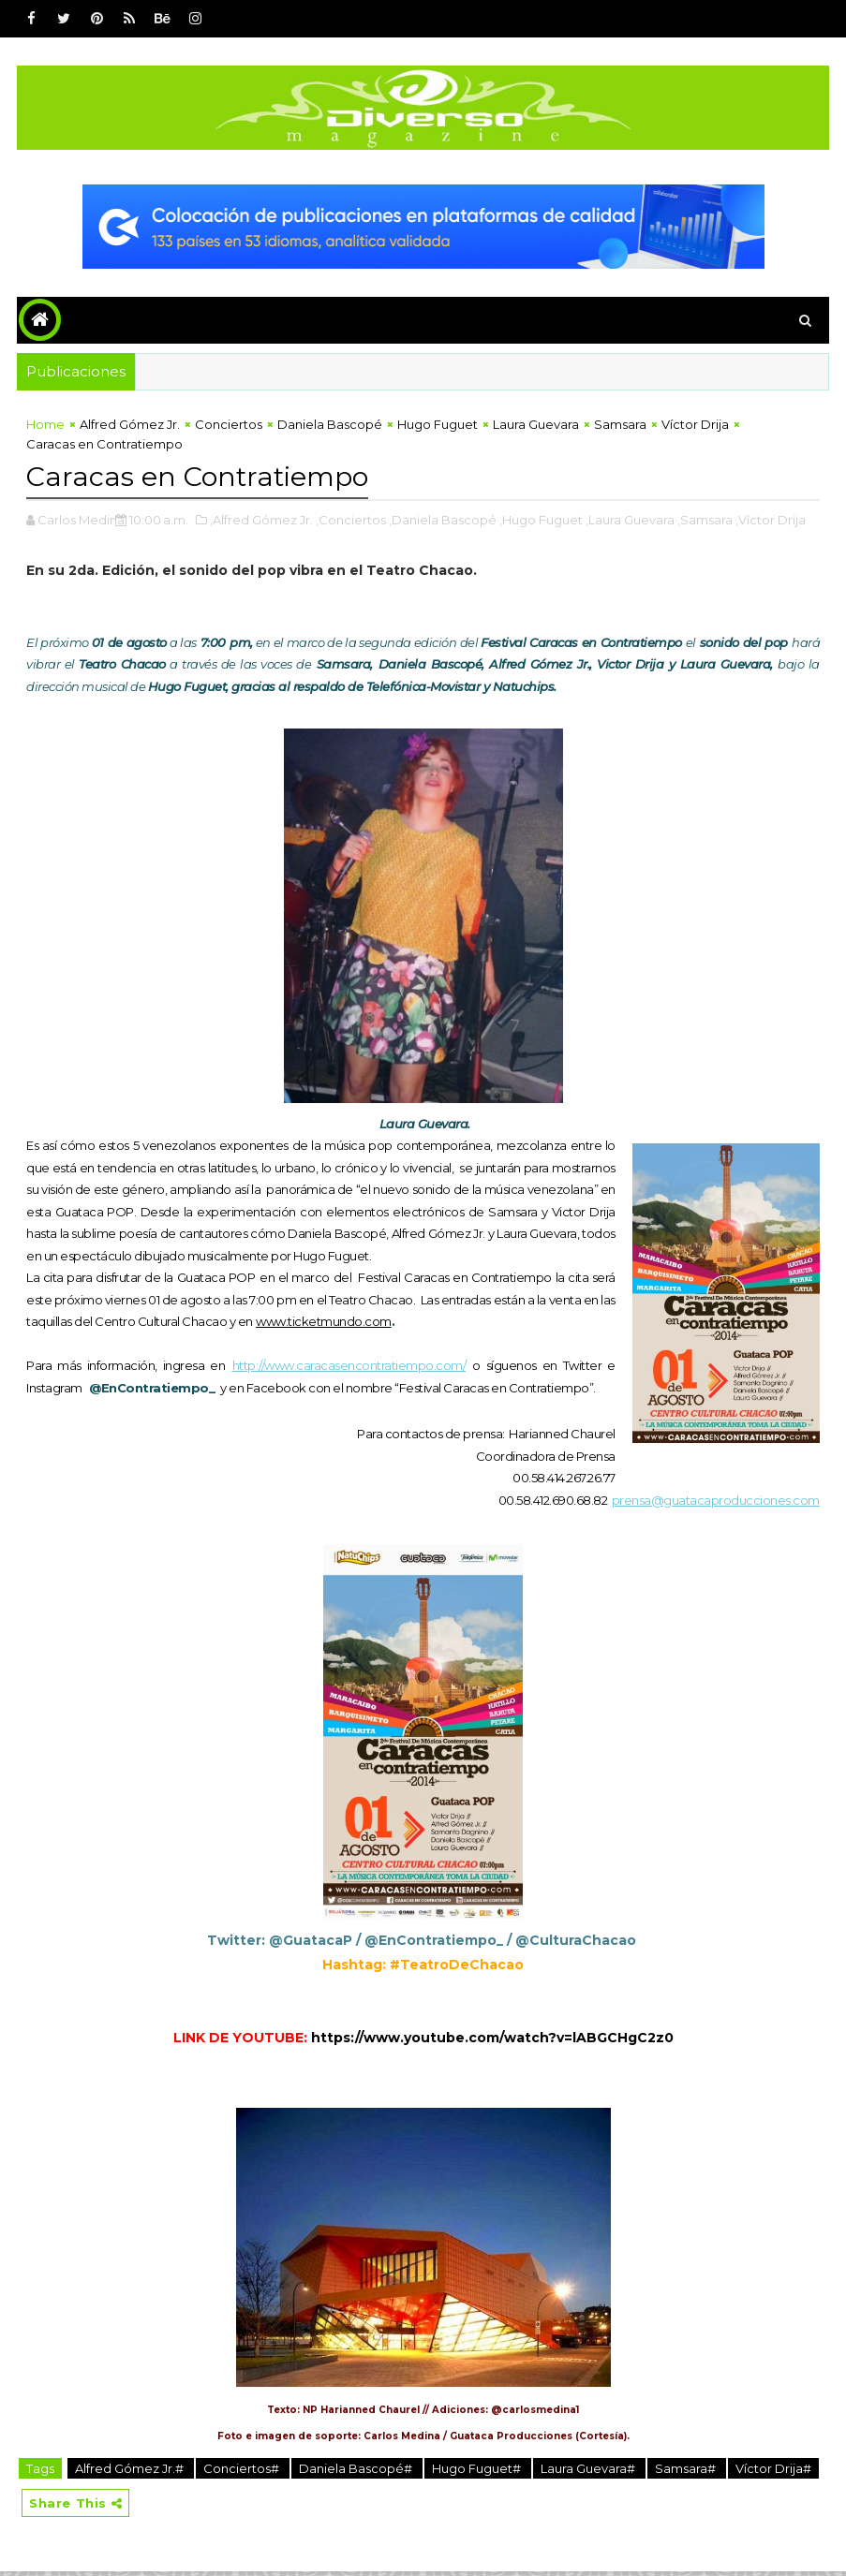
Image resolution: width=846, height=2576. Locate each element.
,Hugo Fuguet (541, 521)
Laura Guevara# (589, 2470)
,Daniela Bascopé (443, 521)
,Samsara (705, 521)
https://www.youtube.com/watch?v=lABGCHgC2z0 (492, 2039)
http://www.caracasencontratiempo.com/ (349, 1367)
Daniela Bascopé (329, 427)
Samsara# (687, 2470)
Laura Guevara (536, 427)
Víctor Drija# (773, 2470)
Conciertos (228, 427)
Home (45, 427)
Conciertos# (242, 2470)
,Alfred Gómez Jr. (261, 521)
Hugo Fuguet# (478, 2470)
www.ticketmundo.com (324, 1323)
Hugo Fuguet (437, 427)
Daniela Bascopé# (357, 2470)
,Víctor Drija (770, 521)
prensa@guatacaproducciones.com (716, 1501)
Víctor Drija (695, 427)
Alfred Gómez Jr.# (130, 2470)
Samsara (620, 427)
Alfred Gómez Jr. (130, 427)
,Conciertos (351, 521)
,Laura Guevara (630, 521)
